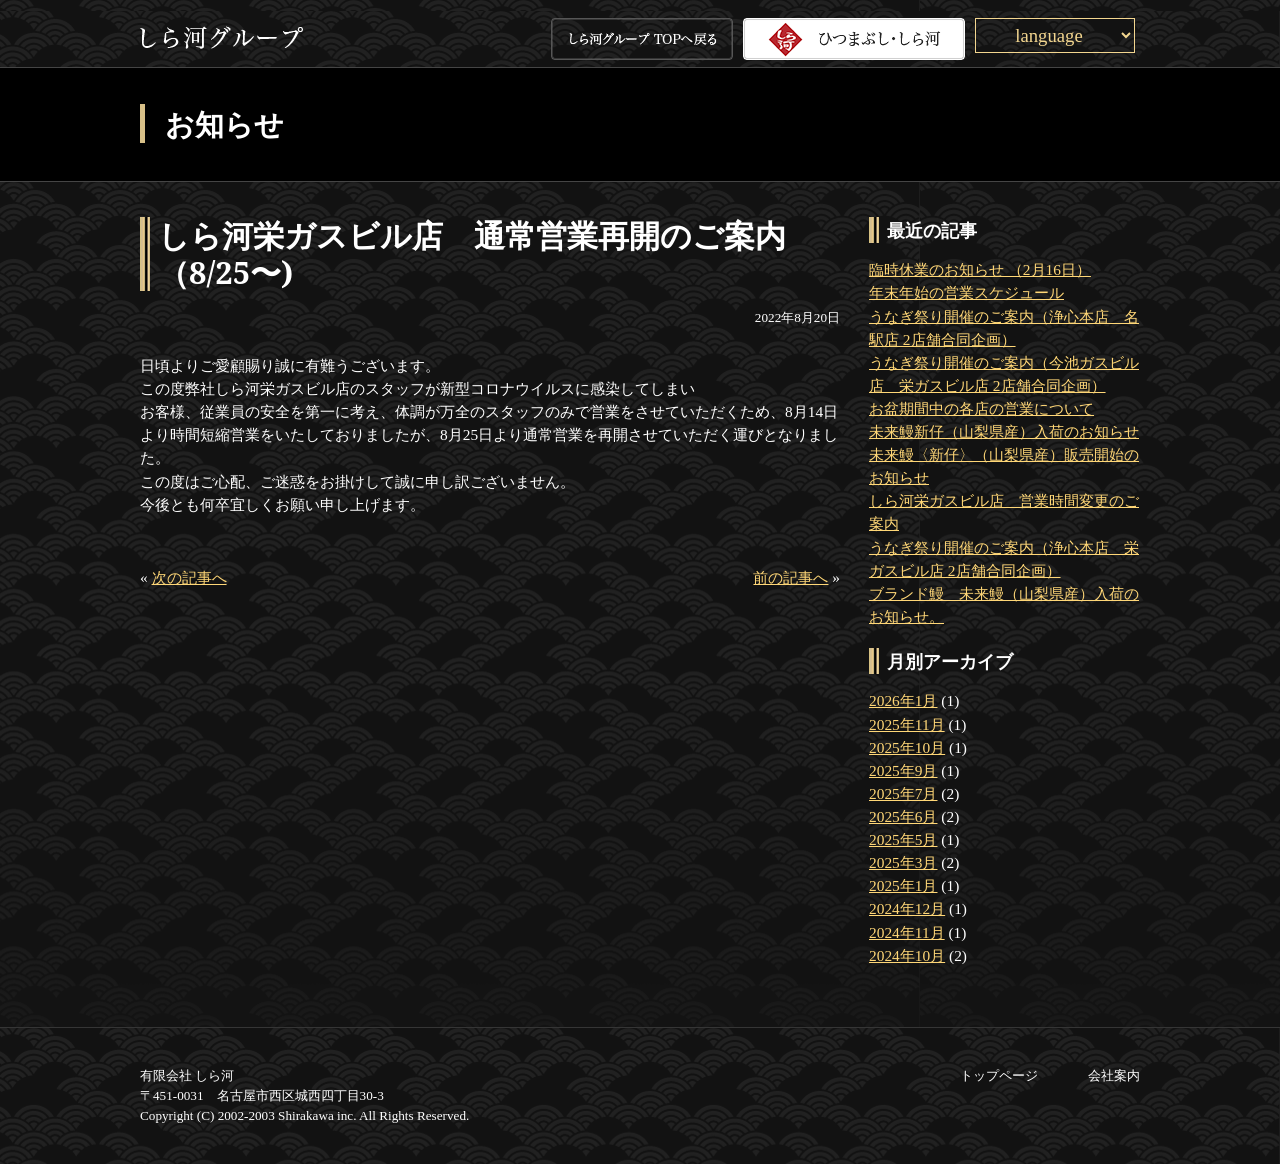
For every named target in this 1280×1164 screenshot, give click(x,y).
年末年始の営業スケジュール (966, 292)
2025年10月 (907, 747)
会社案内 (1114, 1075)
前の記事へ (790, 577)
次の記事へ (189, 577)
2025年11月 (907, 724)
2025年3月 (903, 862)
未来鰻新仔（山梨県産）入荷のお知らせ (1004, 431)
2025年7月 (903, 793)
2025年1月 (903, 885)
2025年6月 (903, 816)
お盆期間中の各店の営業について (981, 408)
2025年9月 (903, 770)
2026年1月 (903, 700)
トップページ (999, 1075)
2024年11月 (907, 932)
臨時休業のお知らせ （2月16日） (980, 269)
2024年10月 (907, 955)
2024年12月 (907, 908)
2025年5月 (903, 839)
